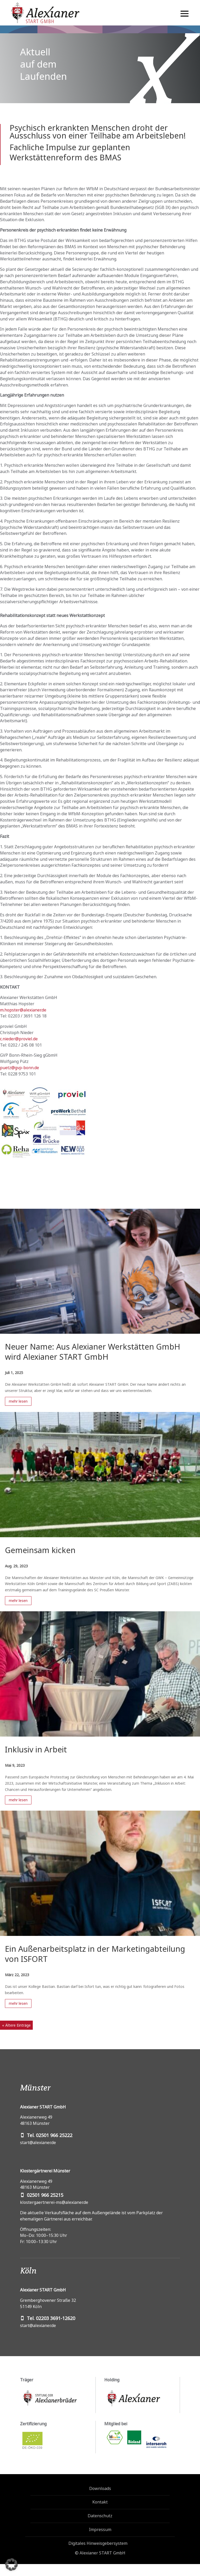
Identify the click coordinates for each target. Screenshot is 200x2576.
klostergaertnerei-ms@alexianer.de (54, 2202)
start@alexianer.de (38, 2142)
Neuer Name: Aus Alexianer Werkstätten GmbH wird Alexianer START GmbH (92, 1351)
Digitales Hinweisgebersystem (97, 2543)
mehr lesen (18, 1401)
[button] (11, 2564)
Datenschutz (100, 2516)
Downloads (100, 2488)
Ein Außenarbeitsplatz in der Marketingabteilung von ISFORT (95, 1953)
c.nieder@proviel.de (19, 1039)
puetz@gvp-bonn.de (19, 1067)
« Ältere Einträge (16, 2025)
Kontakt (100, 2502)
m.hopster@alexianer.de (23, 1010)
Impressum (100, 2529)
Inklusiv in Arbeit (36, 1749)
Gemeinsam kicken (40, 1550)
